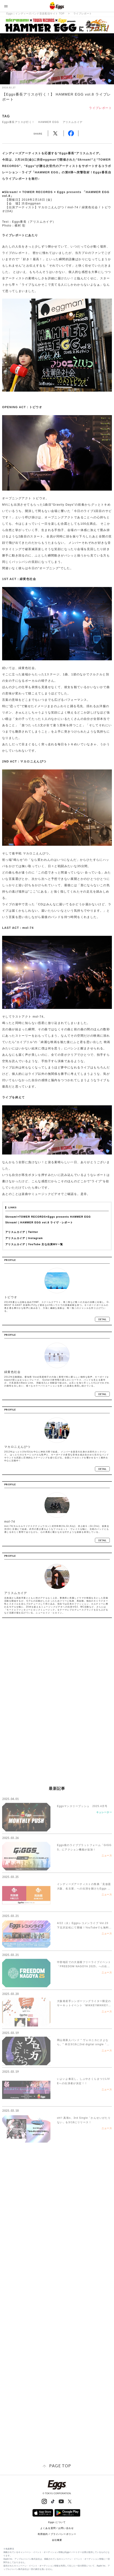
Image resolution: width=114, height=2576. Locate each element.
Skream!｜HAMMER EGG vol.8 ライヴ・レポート (39, 1222)
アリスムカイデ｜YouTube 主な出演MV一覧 (34, 1244)
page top (60, 2465)
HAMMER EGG (48, 122)
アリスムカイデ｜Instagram (24, 1238)
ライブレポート (82, 13)
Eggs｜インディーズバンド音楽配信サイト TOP (35, 13)
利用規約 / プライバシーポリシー (57, 2534)
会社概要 (57, 2540)
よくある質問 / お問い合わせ (57, 2528)
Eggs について (57, 2522)
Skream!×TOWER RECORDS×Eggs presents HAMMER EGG (48, 1216)
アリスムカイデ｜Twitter (21, 1232)
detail (102, 1319)
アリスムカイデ (73, 122)
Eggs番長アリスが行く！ (18, 122)
